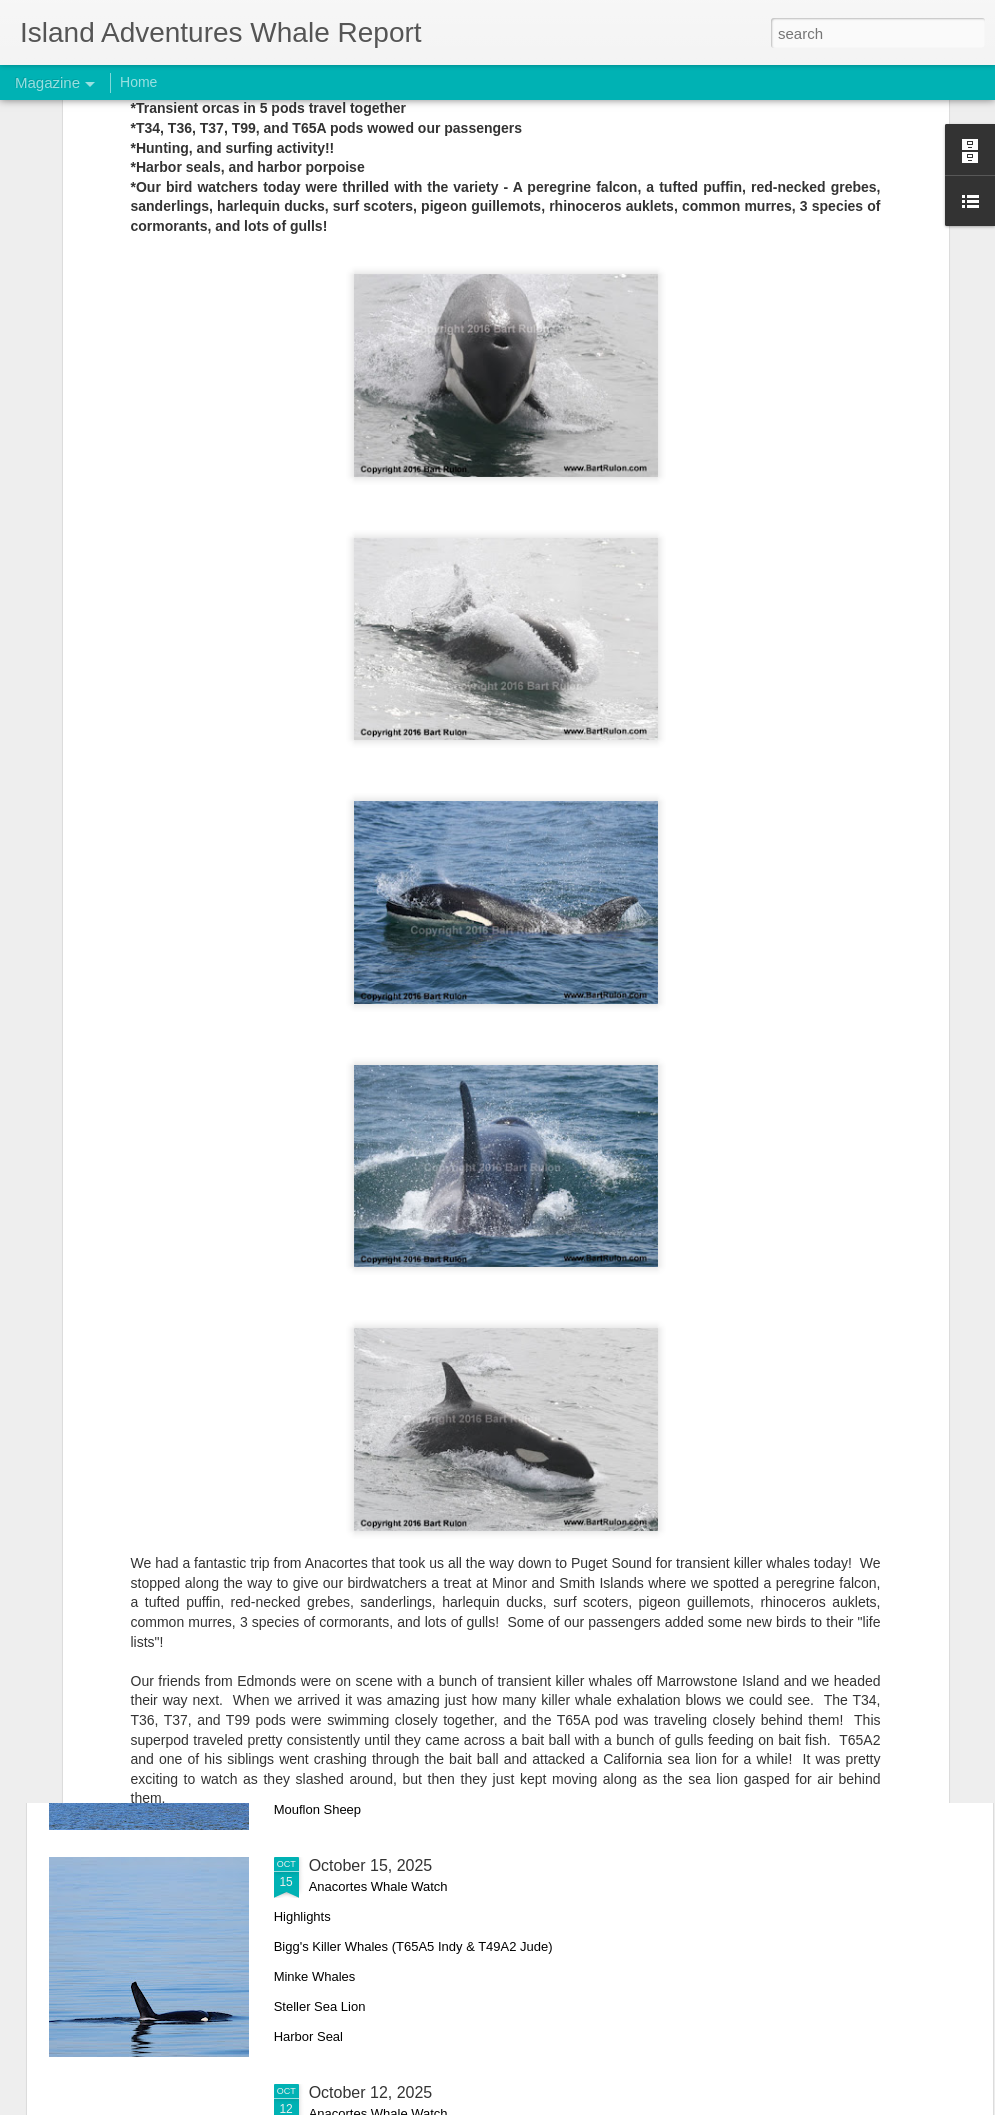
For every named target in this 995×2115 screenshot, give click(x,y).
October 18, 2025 (371, 1411)
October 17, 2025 (371, 1638)
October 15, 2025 (371, 1865)
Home (138, 82)
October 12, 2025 (371, 2092)
